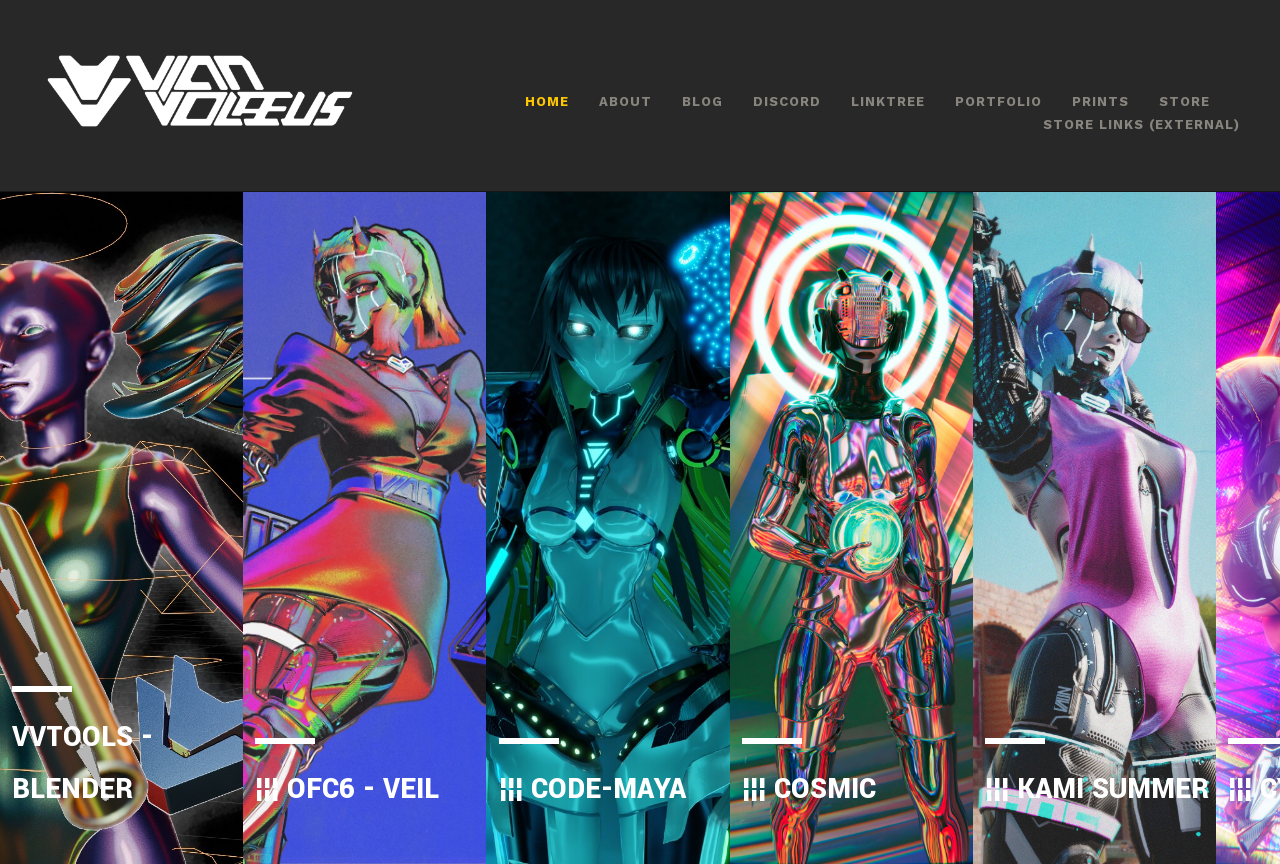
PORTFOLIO (998, 101)
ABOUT (625, 101)
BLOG (702, 101)
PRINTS (1100, 101)
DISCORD (787, 101)
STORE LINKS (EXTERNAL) (1141, 124)
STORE (1184, 101)
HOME (547, 101)
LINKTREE (888, 101)
